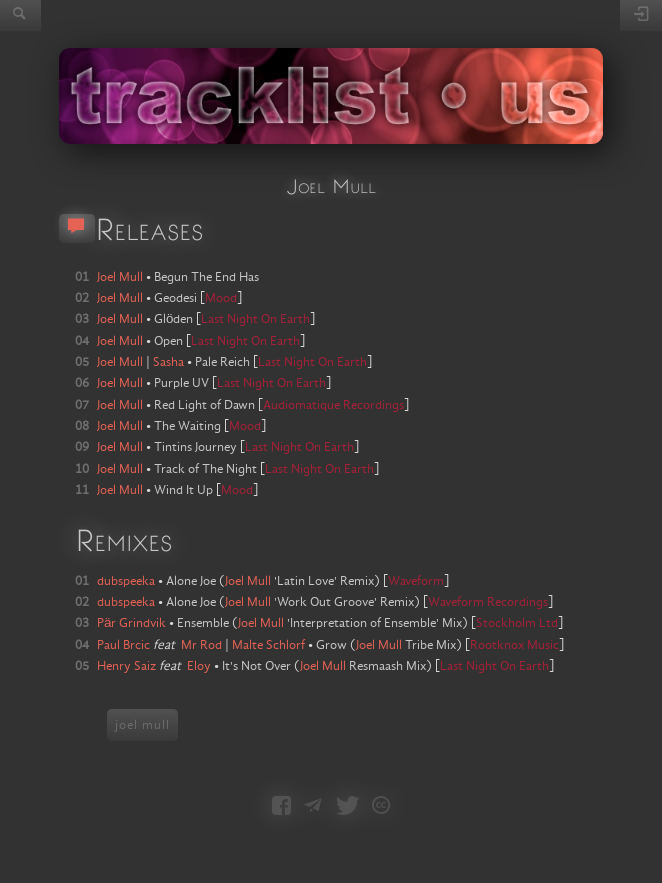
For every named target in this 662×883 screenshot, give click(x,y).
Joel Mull (248, 581)
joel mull (142, 725)
